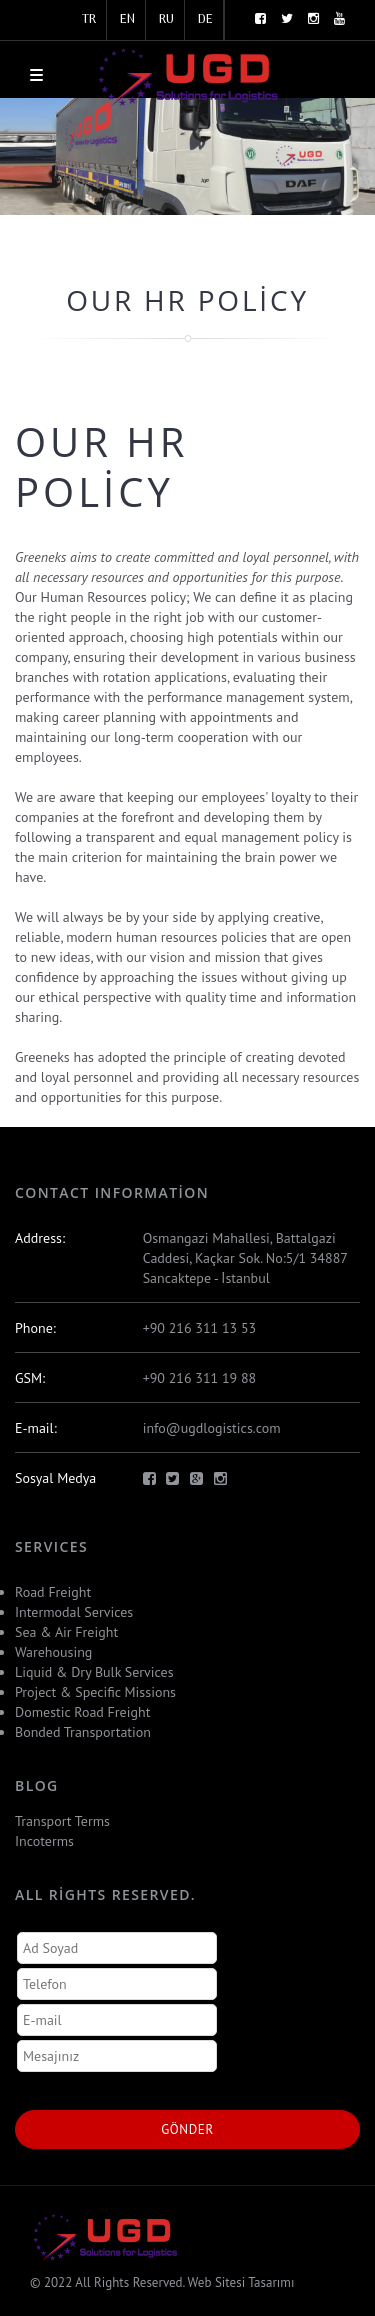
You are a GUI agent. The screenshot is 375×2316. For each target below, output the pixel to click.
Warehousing (53, 1652)
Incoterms (44, 1841)
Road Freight (53, 1592)
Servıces (51, 1546)
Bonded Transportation (83, 1732)
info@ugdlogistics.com (212, 1428)
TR (89, 19)
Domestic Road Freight (82, 1712)
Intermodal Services (74, 1612)
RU (166, 19)
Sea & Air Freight (66, 1632)
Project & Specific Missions (95, 1692)
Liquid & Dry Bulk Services (94, 1672)
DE (205, 19)
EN (127, 19)
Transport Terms (62, 1821)
